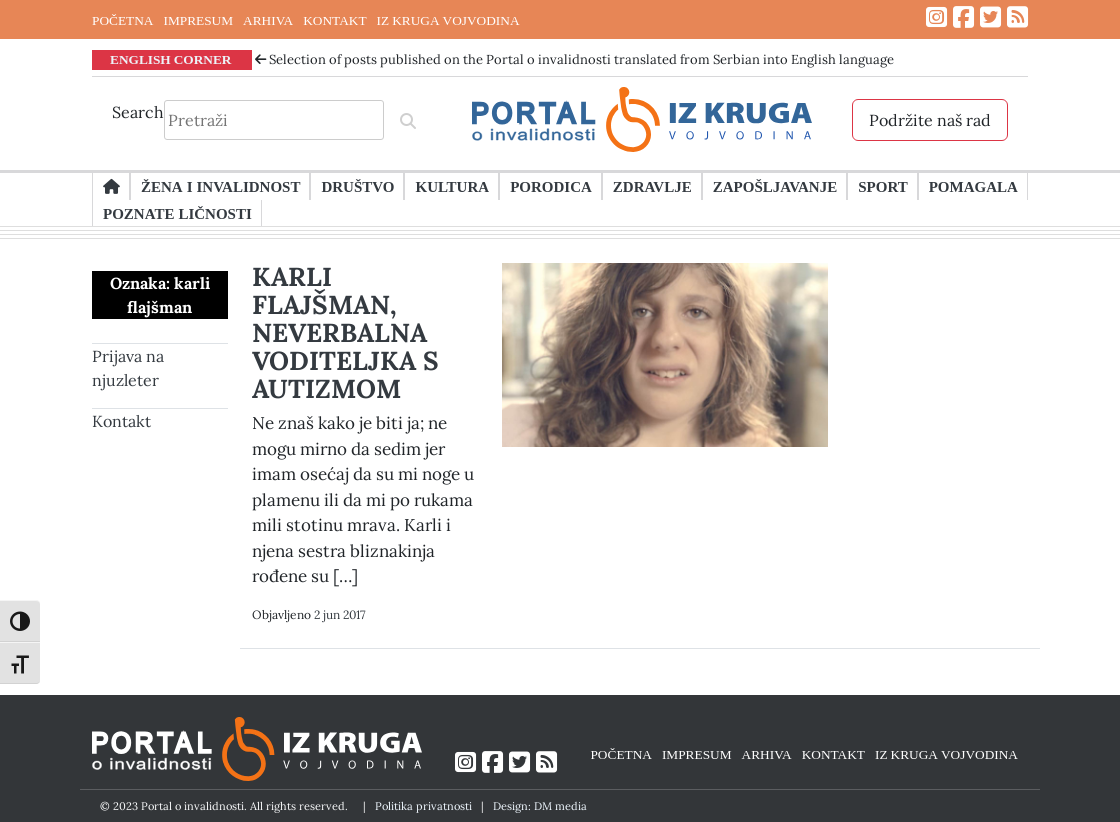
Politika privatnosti (423, 806)
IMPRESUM (198, 20)
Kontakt (121, 421)
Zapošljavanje (775, 186)
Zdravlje (652, 186)
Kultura (452, 186)
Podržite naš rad (930, 120)
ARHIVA (268, 20)
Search (138, 112)
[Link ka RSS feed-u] (1017, 17)
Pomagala (973, 186)
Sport (882, 186)
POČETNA (122, 20)
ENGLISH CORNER (171, 59)
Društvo (357, 186)
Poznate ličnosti (177, 213)
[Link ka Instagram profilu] (936, 17)
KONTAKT (334, 20)
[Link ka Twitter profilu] (990, 17)
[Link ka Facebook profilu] (963, 17)
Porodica (551, 186)
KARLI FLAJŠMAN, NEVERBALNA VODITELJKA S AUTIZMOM (345, 332)
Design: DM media (540, 806)
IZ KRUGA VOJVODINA (448, 20)
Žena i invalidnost (220, 186)
